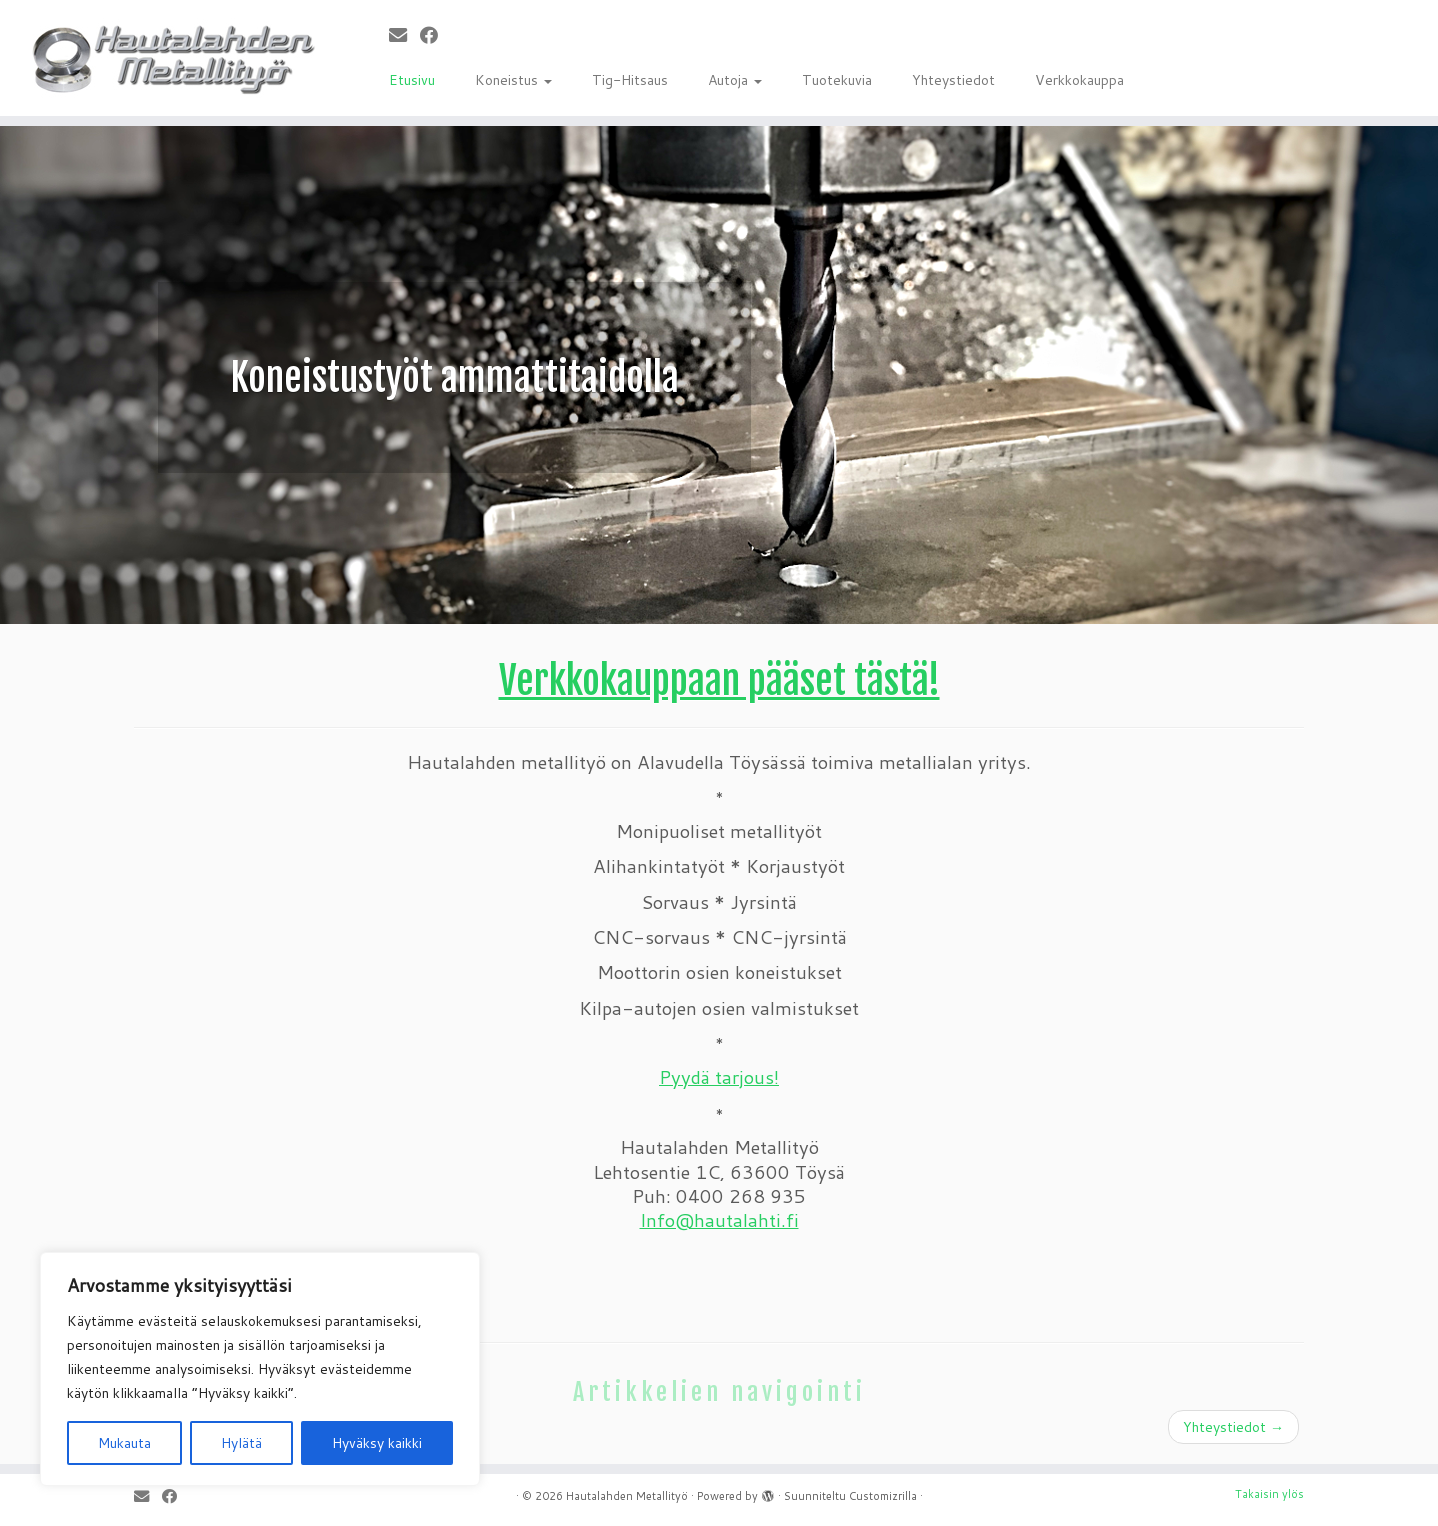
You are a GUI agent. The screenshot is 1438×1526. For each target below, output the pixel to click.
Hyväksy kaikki (377, 1443)
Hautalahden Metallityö (627, 1496)
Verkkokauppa (1079, 80)
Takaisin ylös (1269, 1494)
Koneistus (513, 80)
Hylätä (241, 1443)
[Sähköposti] (404, 35)
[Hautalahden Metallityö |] (166, 58)
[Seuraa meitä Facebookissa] (435, 35)
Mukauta (124, 1443)
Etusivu (412, 80)
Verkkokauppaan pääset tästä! (719, 680)
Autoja (735, 80)
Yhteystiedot (953, 80)
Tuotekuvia (837, 80)
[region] (260, 1369)
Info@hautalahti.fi (719, 1220)
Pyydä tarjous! (719, 1077)
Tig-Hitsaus (630, 80)
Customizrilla (883, 1496)
